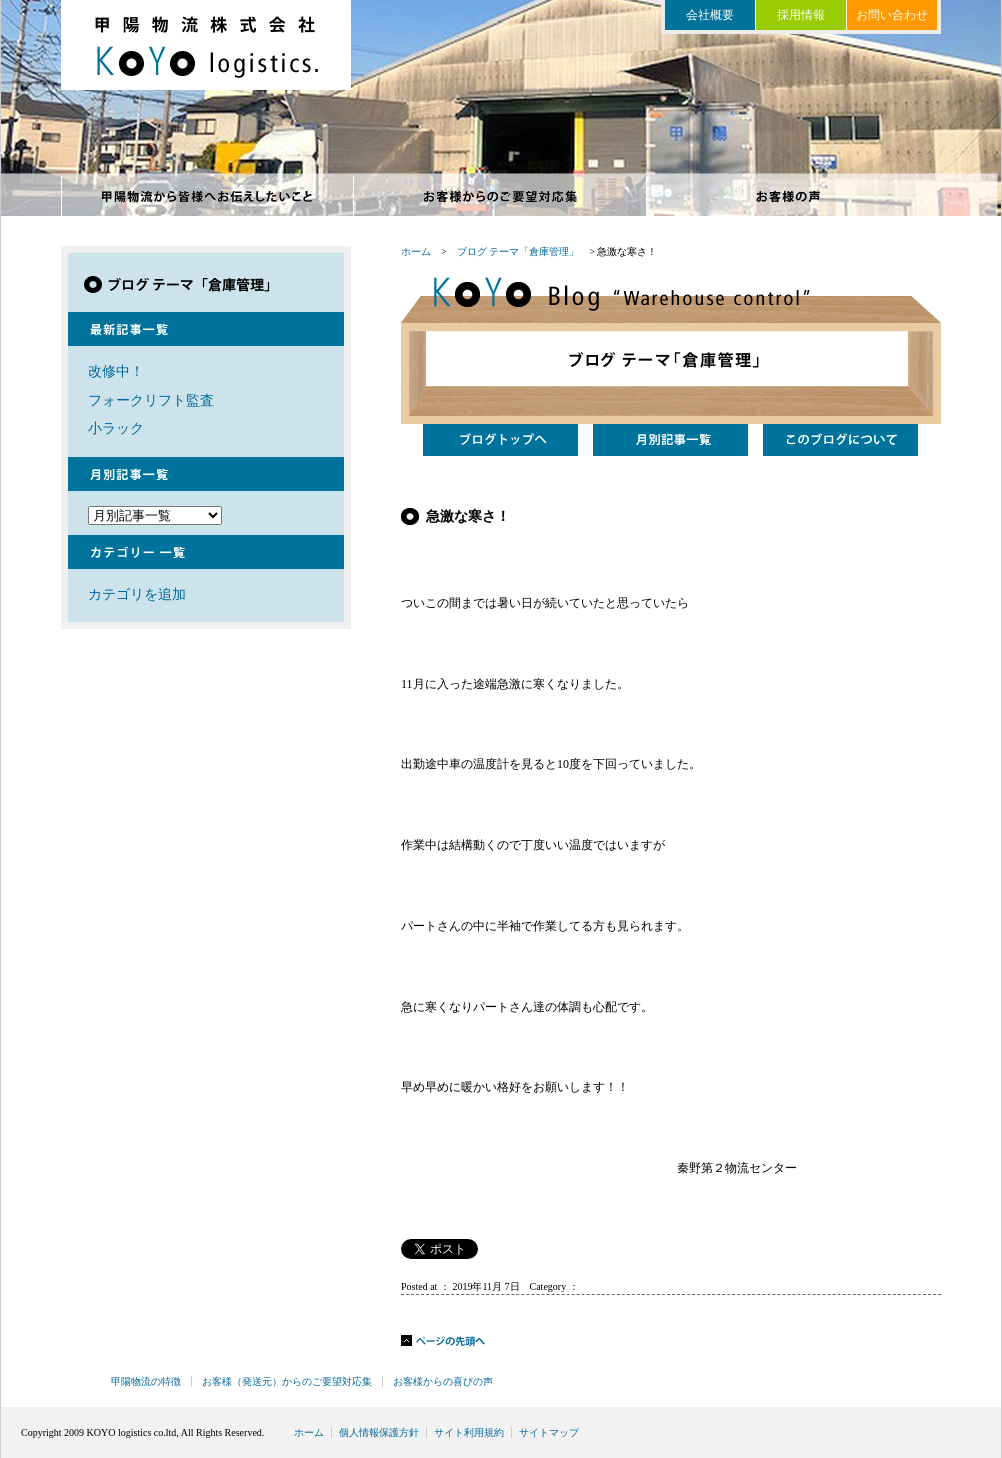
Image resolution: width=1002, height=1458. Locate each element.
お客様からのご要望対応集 (500, 196)
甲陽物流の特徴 (207, 196)
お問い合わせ (892, 15)
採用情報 (801, 15)
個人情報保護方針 (379, 1432)
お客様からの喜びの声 (793, 196)
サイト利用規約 (469, 1432)
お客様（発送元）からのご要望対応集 (287, 1381)
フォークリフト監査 (151, 400)
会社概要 (710, 15)
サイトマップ (549, 1432)
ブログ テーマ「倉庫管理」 (518, 251)
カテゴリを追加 (137, 594)
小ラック (116, 428)
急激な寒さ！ (468, 516)
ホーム (416, 251)
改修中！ (116, 371)
